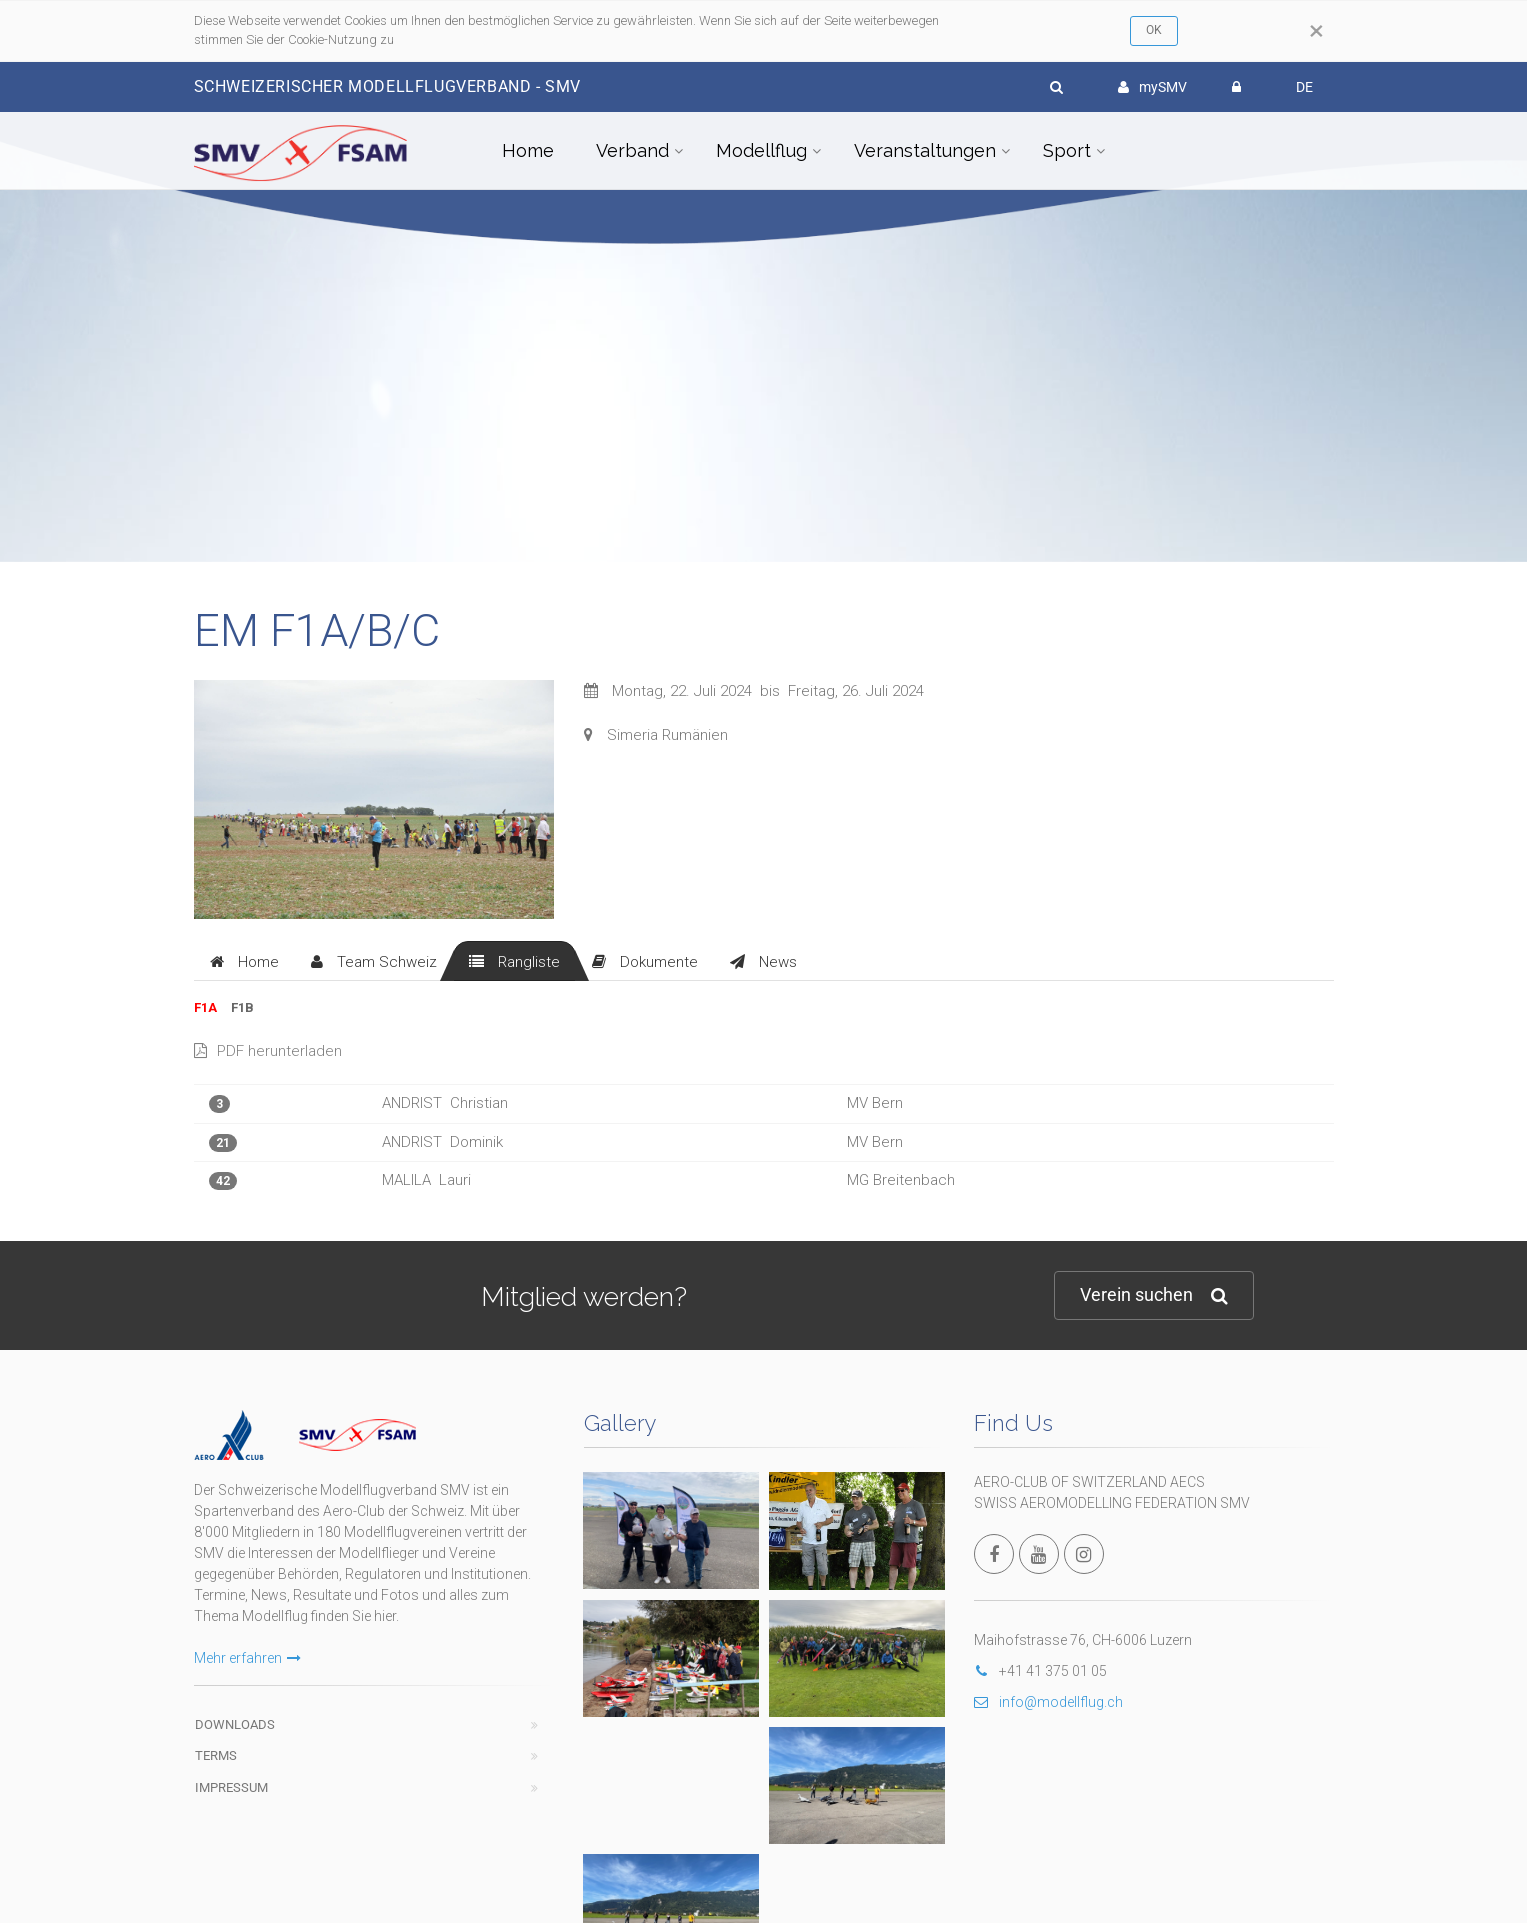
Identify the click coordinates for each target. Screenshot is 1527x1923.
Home (528, 150)
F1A (205, 1007)
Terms (216, 1755)
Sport (1067, 150)
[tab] (244, 961)
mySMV (1152, 87)
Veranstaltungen (925, 150)
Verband (632, 150)
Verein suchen (1154, 1295)
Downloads (235, 1724)
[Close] (1316, 31)
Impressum (231, 1787)
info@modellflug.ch (1048, 1702)
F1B (242, 1007)
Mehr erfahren (247, 1658)
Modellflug (761, 150)
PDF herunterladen (268, 1051)
